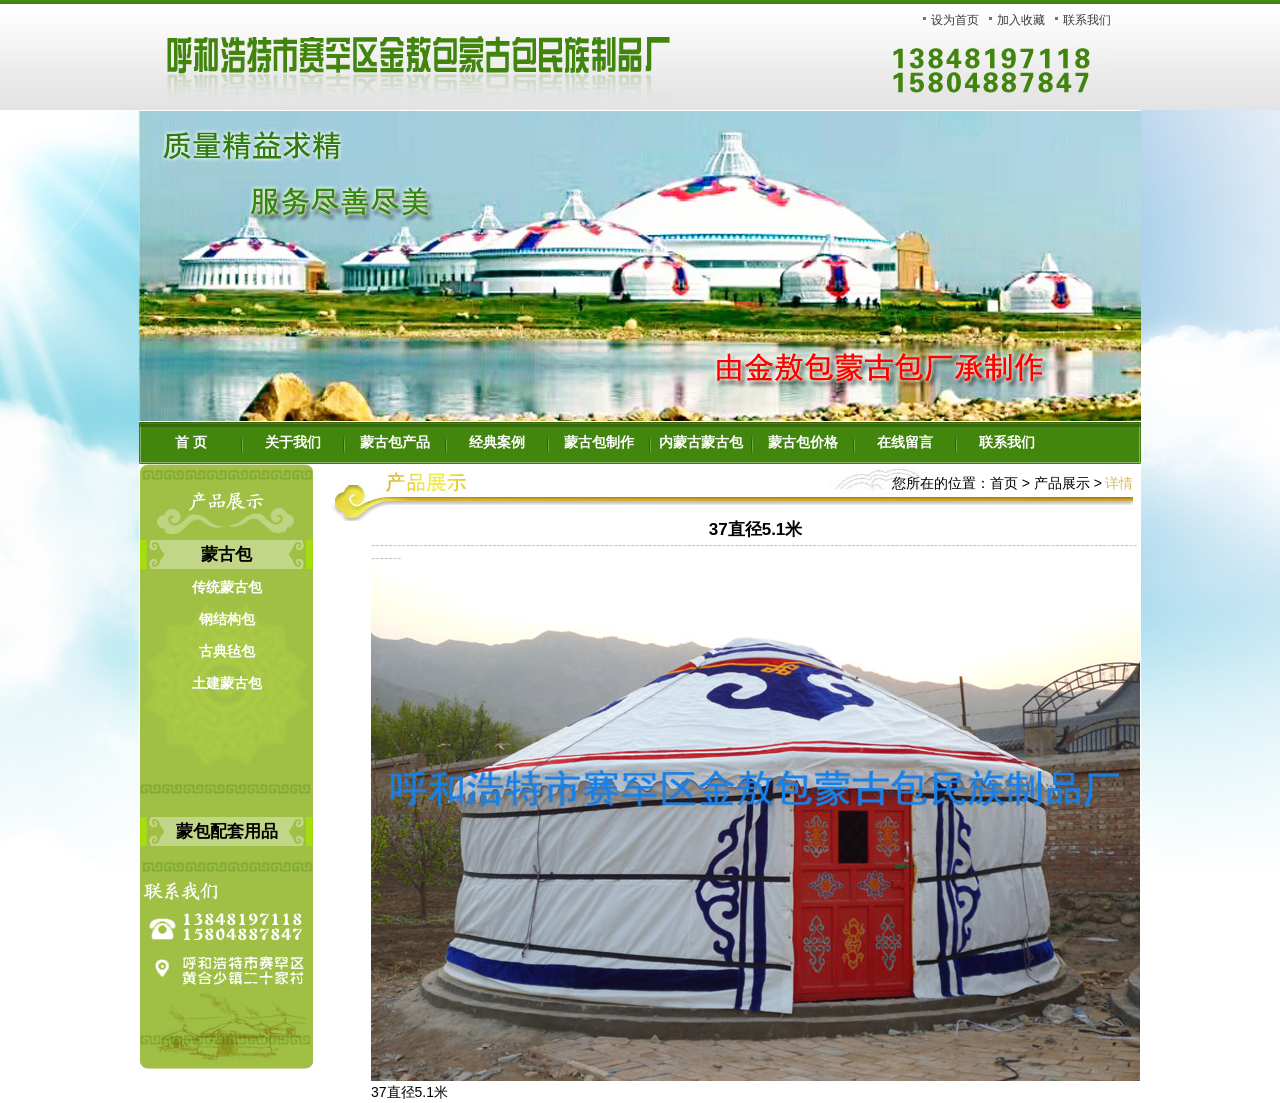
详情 (1119, 483)
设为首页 (955, 20)
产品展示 (1060, 483)
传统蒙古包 (227, 587)
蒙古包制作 (599, 442)
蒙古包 (226, 554)
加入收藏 (1021, 20)
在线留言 (905, 442)
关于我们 (293, 442)
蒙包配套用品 (227, 831)
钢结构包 (227, 619)
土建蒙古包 (227, 683)
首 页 (191, 442)
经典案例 (497, 442)
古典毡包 (227, 651)
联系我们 (1087, 20)
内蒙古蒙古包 (701, 442)
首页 (1004, 483)
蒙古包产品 (395, 442)
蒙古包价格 (803, 442)
